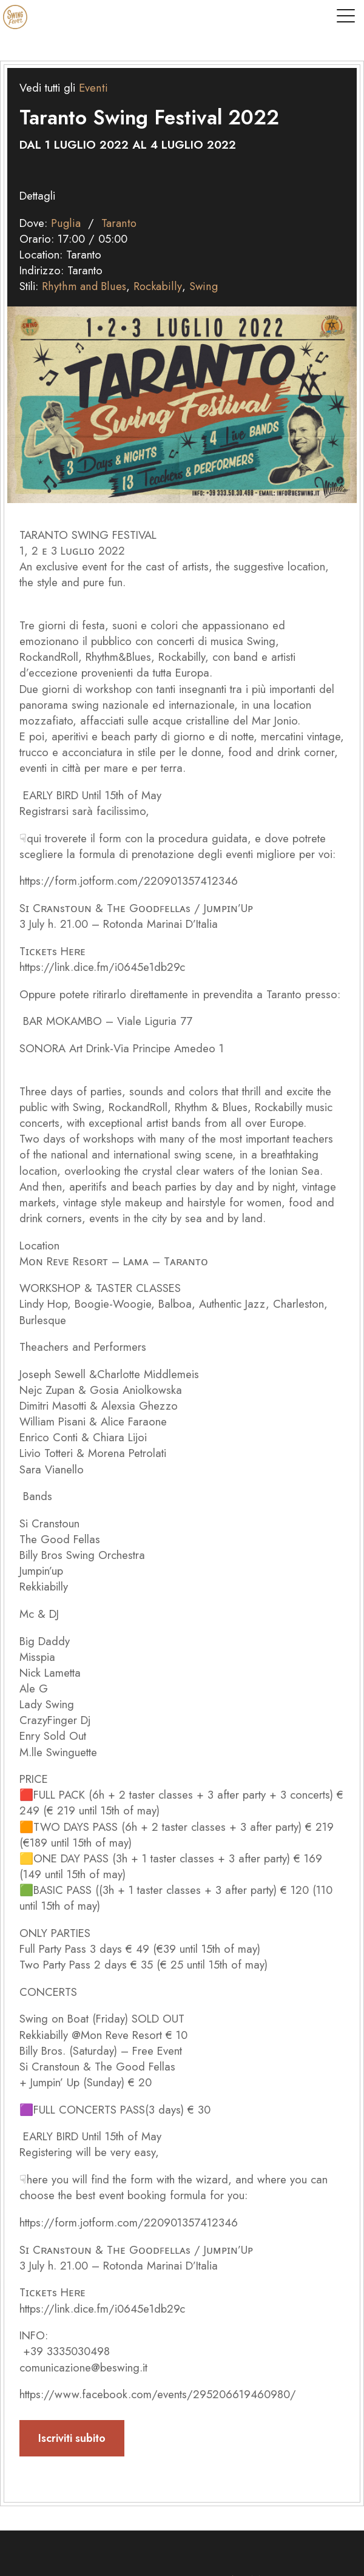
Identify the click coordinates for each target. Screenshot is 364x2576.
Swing (201, 286)
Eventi (92, 87)
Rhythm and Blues (83, 286)
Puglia (65, 223)
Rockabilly (156, 286)
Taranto (118, 223)
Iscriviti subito (72, 2438)
